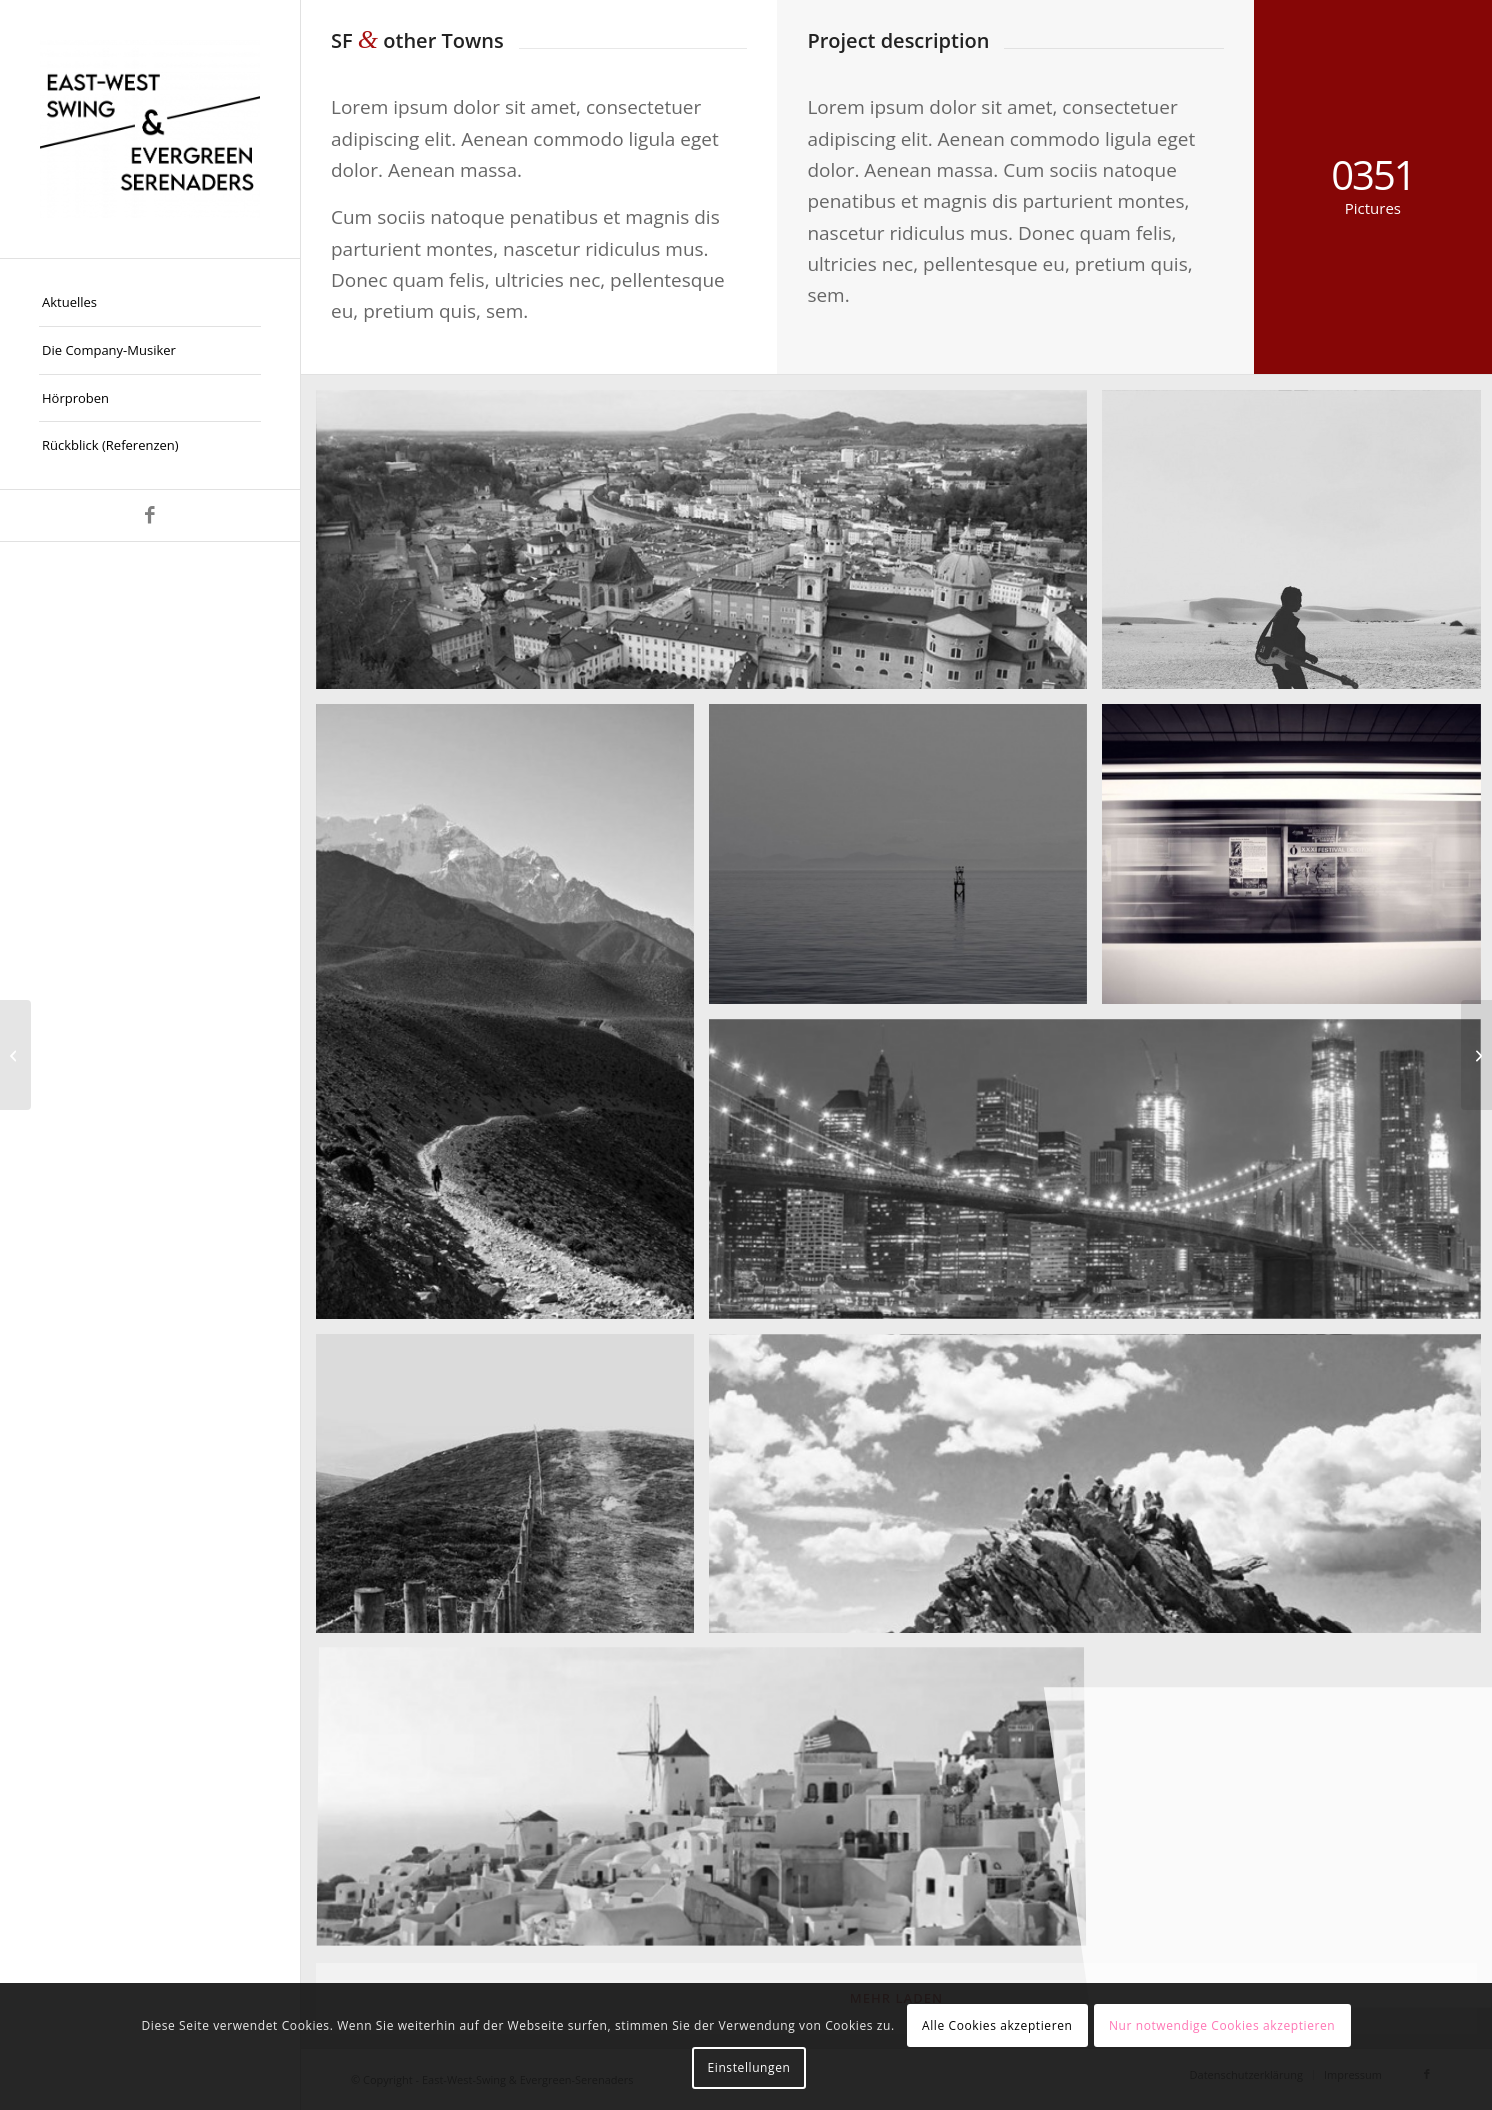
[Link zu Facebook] (150, 515)
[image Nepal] (512, 1018)
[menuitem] (150, 303)
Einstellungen (749, 2067)
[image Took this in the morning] (905, 861)
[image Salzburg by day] (709, 547)
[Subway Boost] (15, 1055)
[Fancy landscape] (1476, 1055)
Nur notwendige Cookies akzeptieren (1222, 2025)
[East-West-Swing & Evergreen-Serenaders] (150, 129)
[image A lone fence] (512, 1491)
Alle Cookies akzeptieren (997, 2025)
